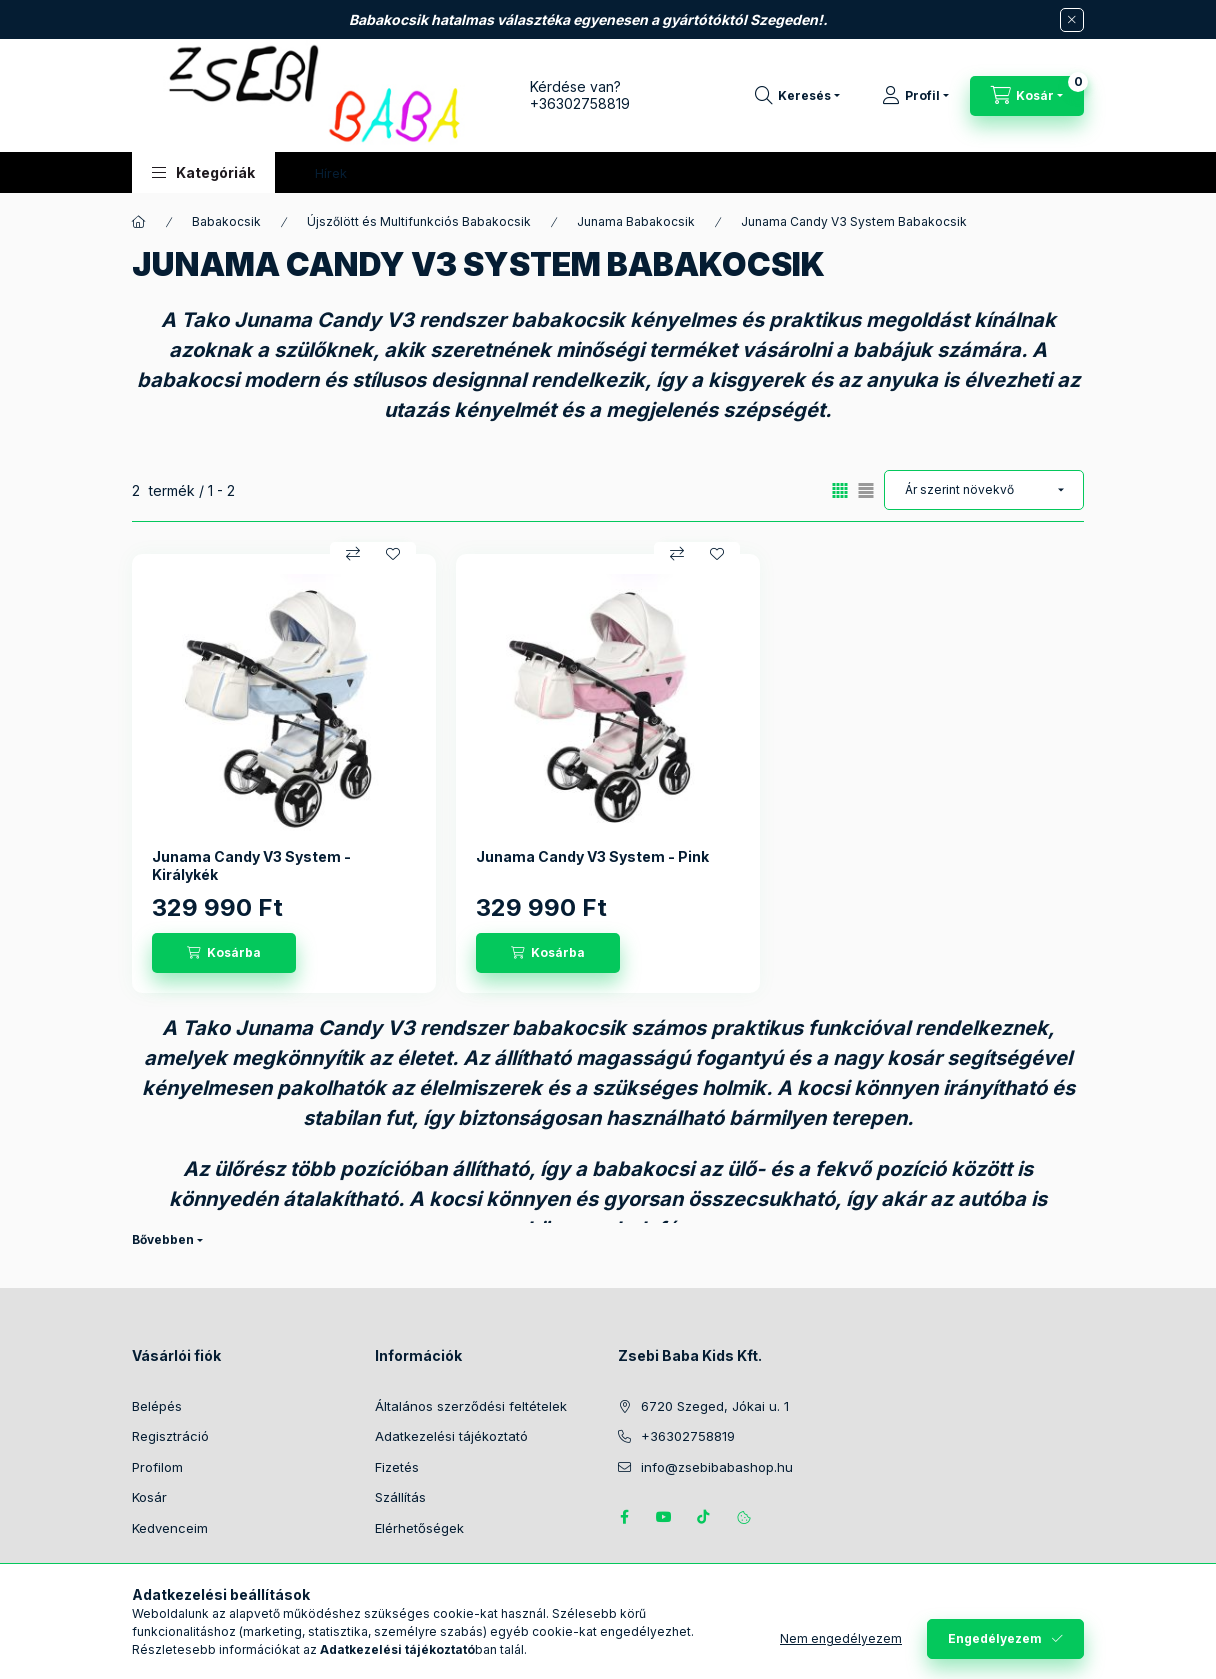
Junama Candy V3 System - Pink (592, 856)
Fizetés (397, 1467)
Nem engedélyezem (841, 1638)
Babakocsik (226, 221)
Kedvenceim (170, 1528)
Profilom (157, 1467)
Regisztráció (170, 1436)
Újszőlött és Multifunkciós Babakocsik (419, 221)
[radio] (866, 490)
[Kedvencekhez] (393, 554)
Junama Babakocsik (636, 221)
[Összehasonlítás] (353, 554)
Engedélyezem (995, 1638)
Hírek (331, 173)
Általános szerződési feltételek (471, 1406)
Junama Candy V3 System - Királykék (251, 865)
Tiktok (704, 1517)
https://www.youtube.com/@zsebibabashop (664, 1517)
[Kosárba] (224, 953)
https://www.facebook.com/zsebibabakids (624, 1517)
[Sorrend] (984, 490)
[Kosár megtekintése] (1027, 96)
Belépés (157, 1406)
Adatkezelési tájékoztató (451, 1436)
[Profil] (915, 96)
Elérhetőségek (419, 1528)
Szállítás (400, 1497)
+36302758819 (580, 103)
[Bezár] (1072, 20)
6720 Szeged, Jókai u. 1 (715, 1406)
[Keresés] (797, 96)
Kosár (149, 1497)
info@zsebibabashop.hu (717, 1467)
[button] (203, 172)
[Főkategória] (139, 222)
